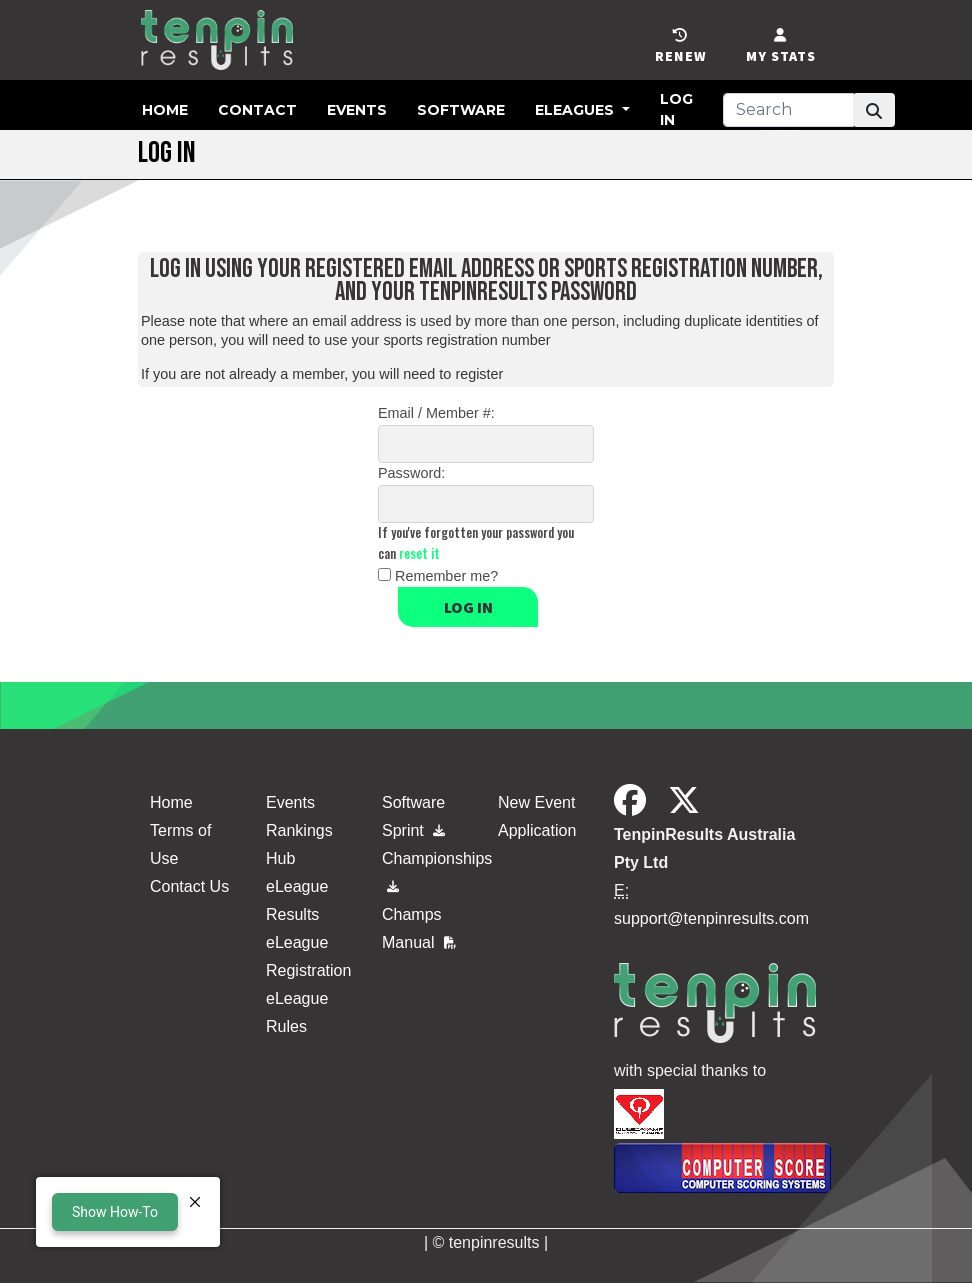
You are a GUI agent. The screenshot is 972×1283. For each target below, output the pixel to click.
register (479, 374)
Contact (257, 110)
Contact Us (189, 886)
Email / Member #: (436, 413)
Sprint (413, 830)
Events (357, 110)
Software (461, 110)
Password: (411, 473)
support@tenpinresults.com (711, 918)
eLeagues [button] (576, 110)
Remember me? (446, 576)
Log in (468, 607)
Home (165, 110)
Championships (428, 868)
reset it (419, 553)
